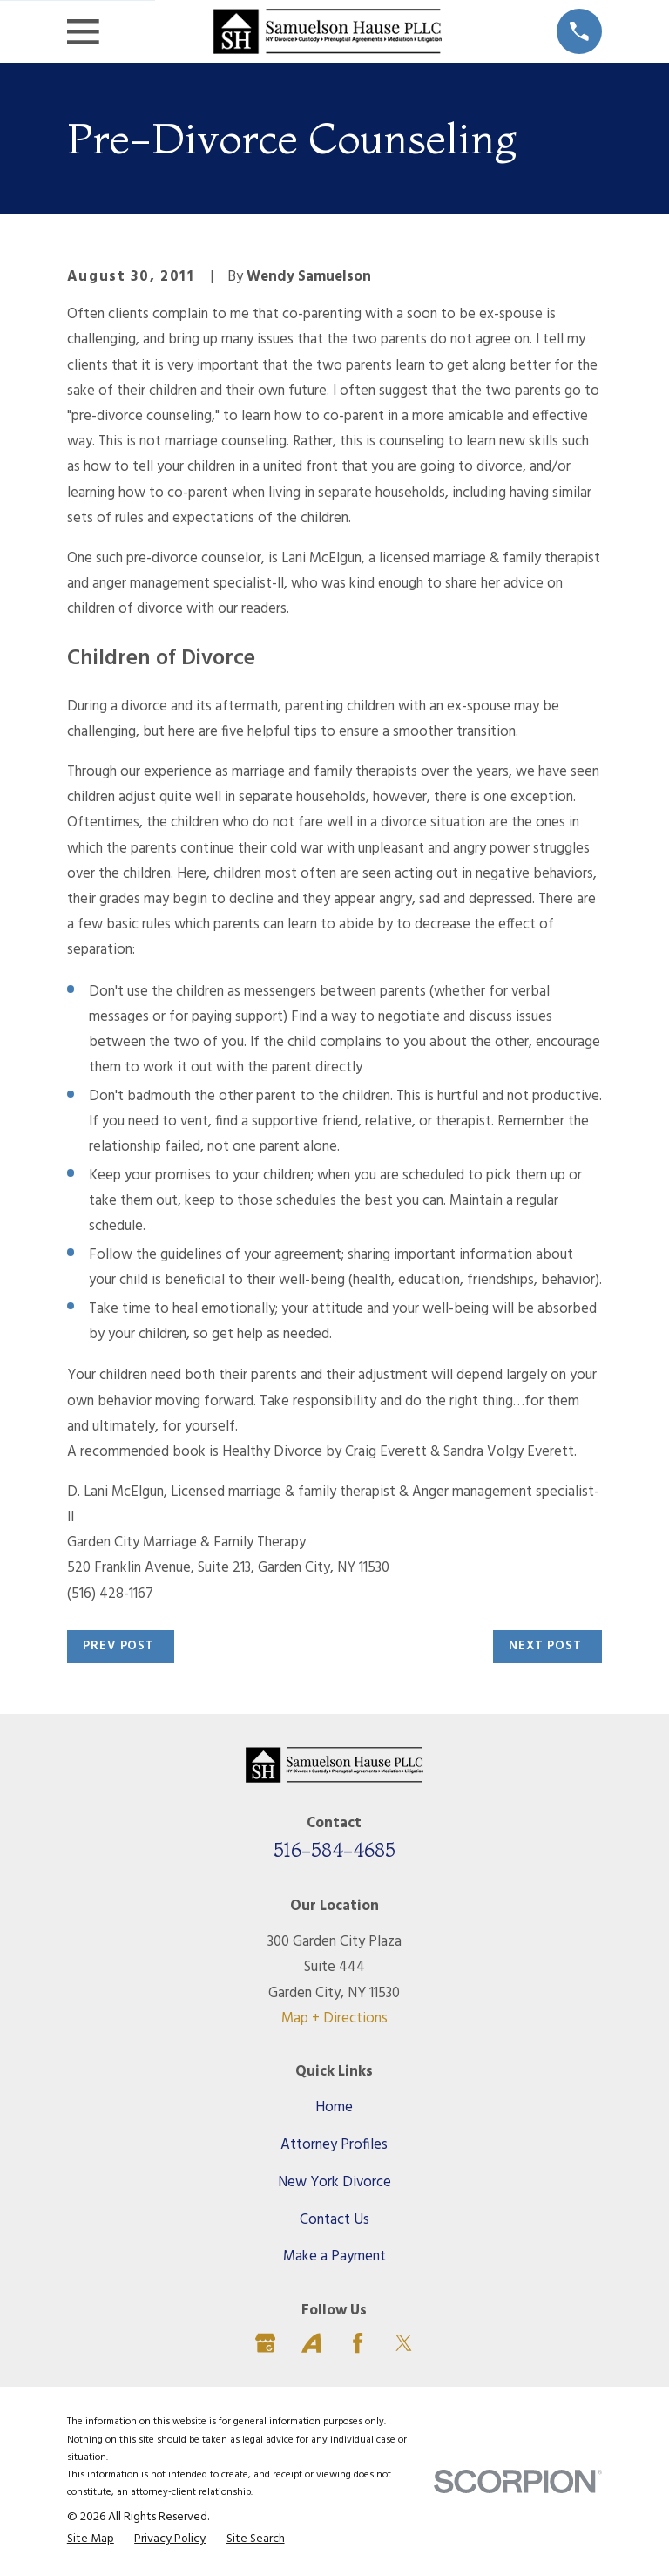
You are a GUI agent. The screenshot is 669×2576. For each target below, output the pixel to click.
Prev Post (118, 1646)
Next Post (545, 1646)
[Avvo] (311, 2343)
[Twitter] (404, 2343)
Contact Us (334, 2220)
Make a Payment (334, 2256)
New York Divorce (334, 2182)
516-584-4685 (334, 1850)
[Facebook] (358, 2343)
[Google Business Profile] (265, 2343)
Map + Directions (334, 2018)
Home (334, 2107)
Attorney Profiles (334, 2145)
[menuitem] (90, 2539)
